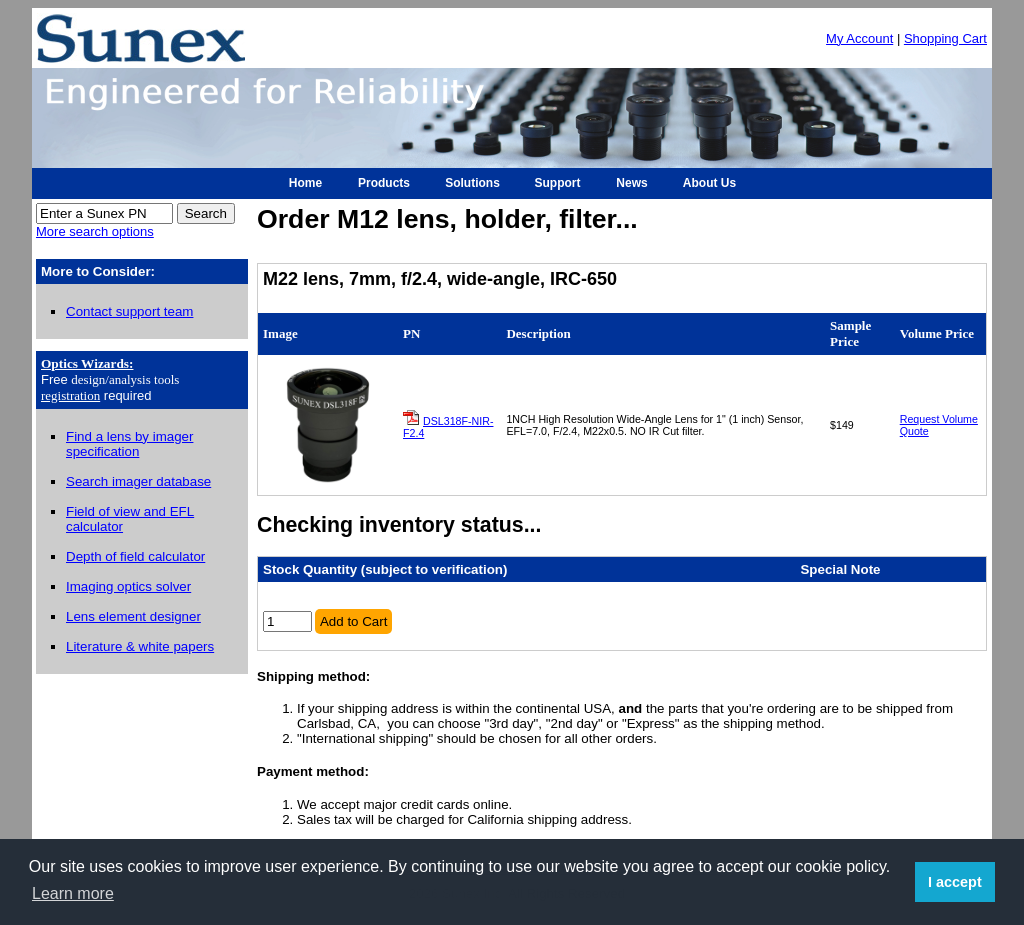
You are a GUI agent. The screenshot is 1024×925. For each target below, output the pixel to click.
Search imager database (138, 481)
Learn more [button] (73, 893)
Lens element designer (133, 616)
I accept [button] (955, 882)
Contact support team (129, 311)
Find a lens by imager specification (129, 444)
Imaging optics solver (128, 586)
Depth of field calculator (135, 556)
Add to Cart (353, 621)
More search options (95, 231)
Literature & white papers (140, 646)
